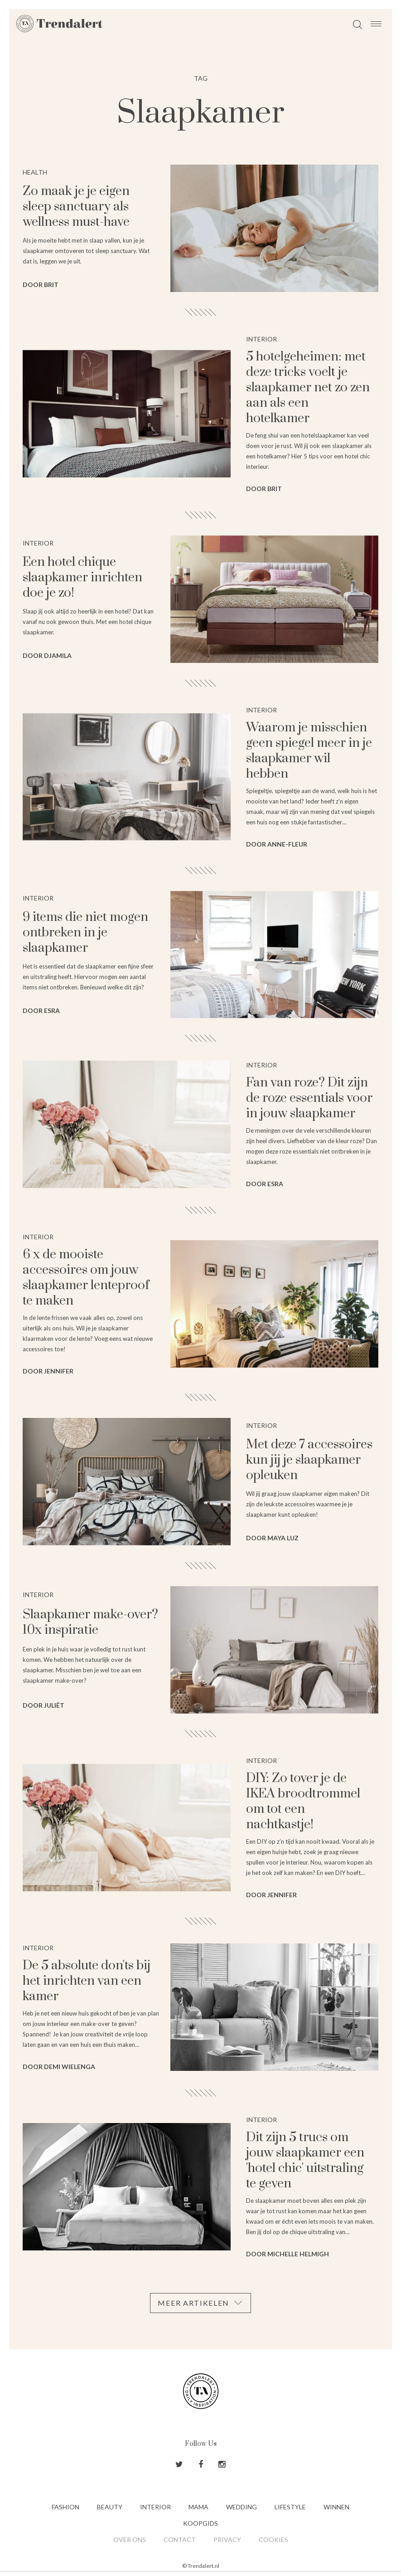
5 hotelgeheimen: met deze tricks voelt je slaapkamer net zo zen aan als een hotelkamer (308, 387)
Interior (155, 2507)
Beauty (109, 2507)
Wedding (241, 2507)
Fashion (65, 2507)
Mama (198, 2507)
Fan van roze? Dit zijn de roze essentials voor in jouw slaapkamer (309, 1098)
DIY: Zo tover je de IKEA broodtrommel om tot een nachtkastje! (303, 1801)
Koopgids (200, 2523)
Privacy (227, 2539)
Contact (180, 2539)
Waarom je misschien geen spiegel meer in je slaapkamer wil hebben (309, 751)
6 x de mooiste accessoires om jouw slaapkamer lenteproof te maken (86, 1278)
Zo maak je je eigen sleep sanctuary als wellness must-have (76, 206)
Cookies (273, 2539)
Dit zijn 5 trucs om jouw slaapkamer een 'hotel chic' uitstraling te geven (305, 2160)
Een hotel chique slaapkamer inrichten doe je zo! (82, 577)
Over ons (129, 2539)
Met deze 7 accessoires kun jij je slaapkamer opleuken (309, 1460)
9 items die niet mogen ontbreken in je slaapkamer (85, 932)
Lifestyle (290, 2507)
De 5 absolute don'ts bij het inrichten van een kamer (86, 1981)
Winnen (336, 2507)
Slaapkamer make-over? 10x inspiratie (90, 1622)
